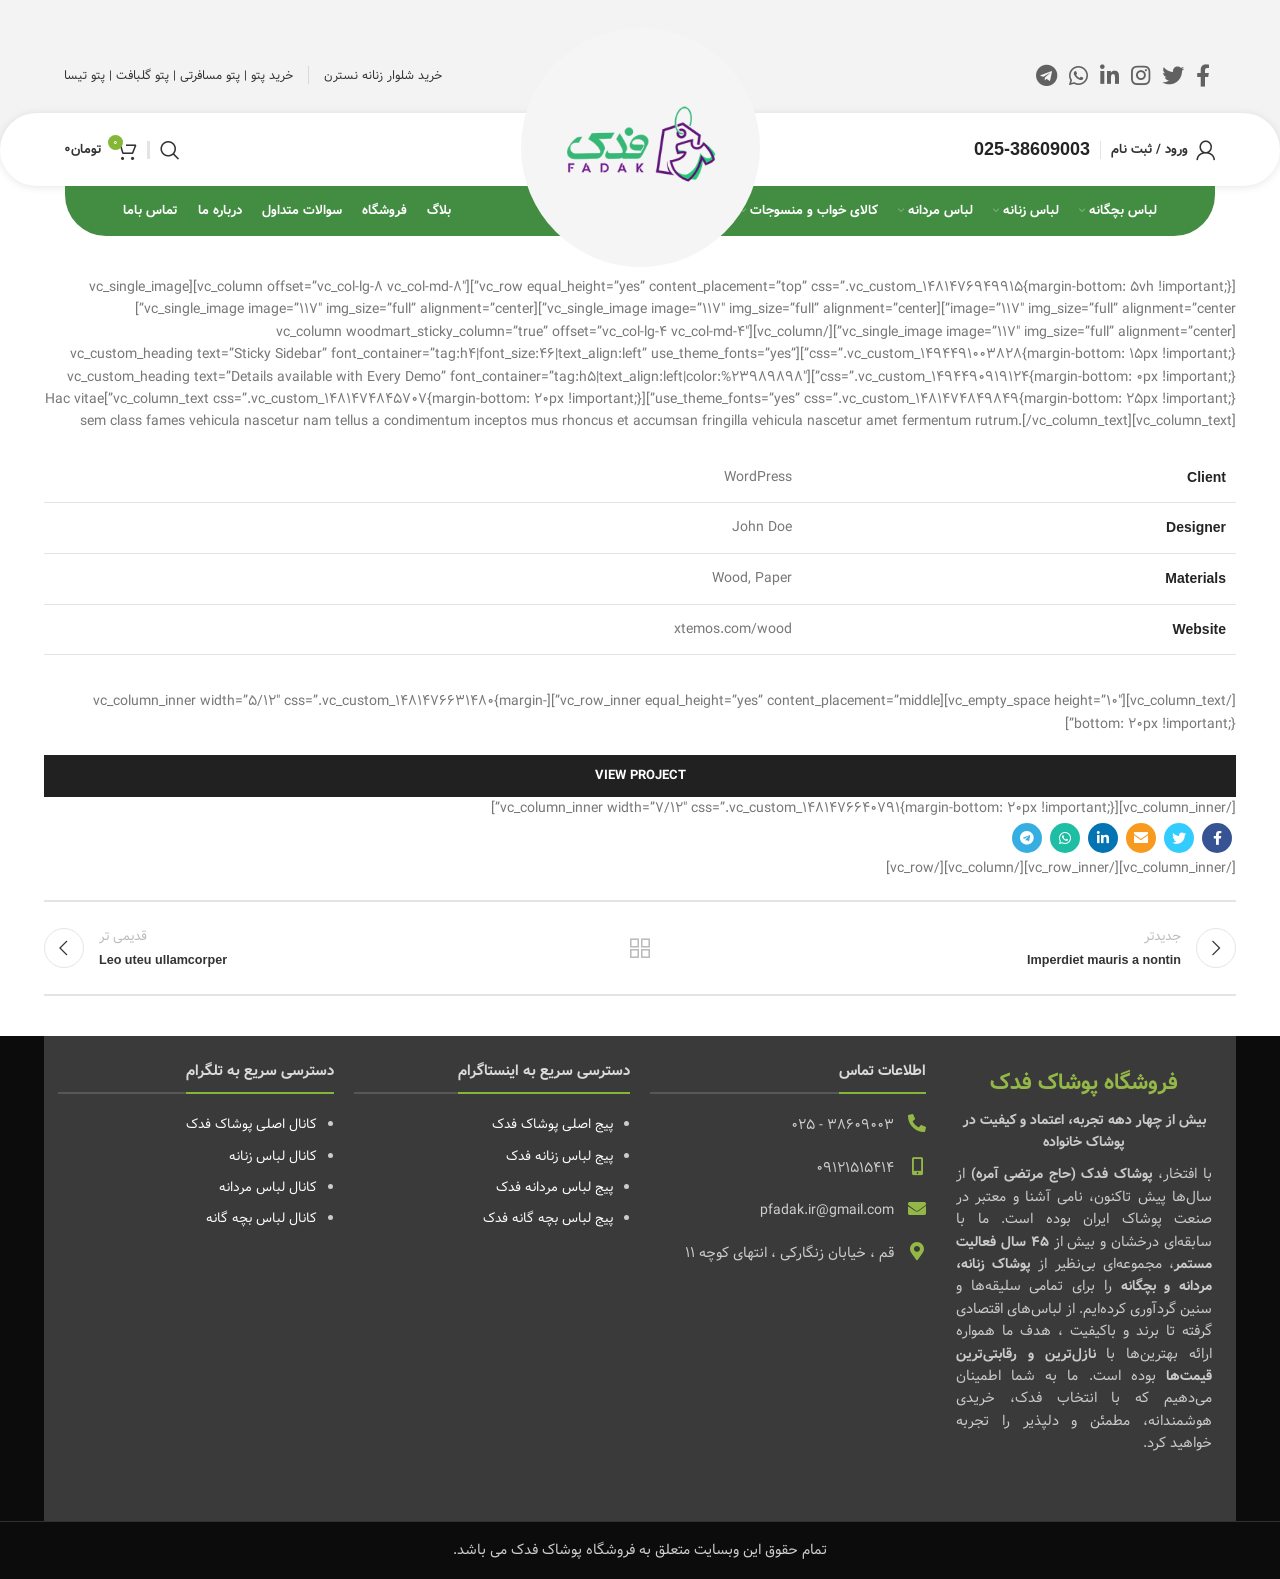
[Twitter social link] (1173, 75)
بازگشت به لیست (640, 948)
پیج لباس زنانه (574, 1156)
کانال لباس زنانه (273, 1156)
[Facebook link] (1203, 75)
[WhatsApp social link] (1078, 75)
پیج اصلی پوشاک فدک (552, 1124)
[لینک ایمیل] (1141, 838)
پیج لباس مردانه (569, 1187)
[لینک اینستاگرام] (1140, 75)
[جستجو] (170, 150)
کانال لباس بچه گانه (261, 1218)
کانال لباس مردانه (268, 1187)
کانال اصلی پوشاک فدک (251, 1124)
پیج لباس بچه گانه (562, 1218)
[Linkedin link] (1109, 75)
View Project (640, 775)
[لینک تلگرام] (1046, 75)
